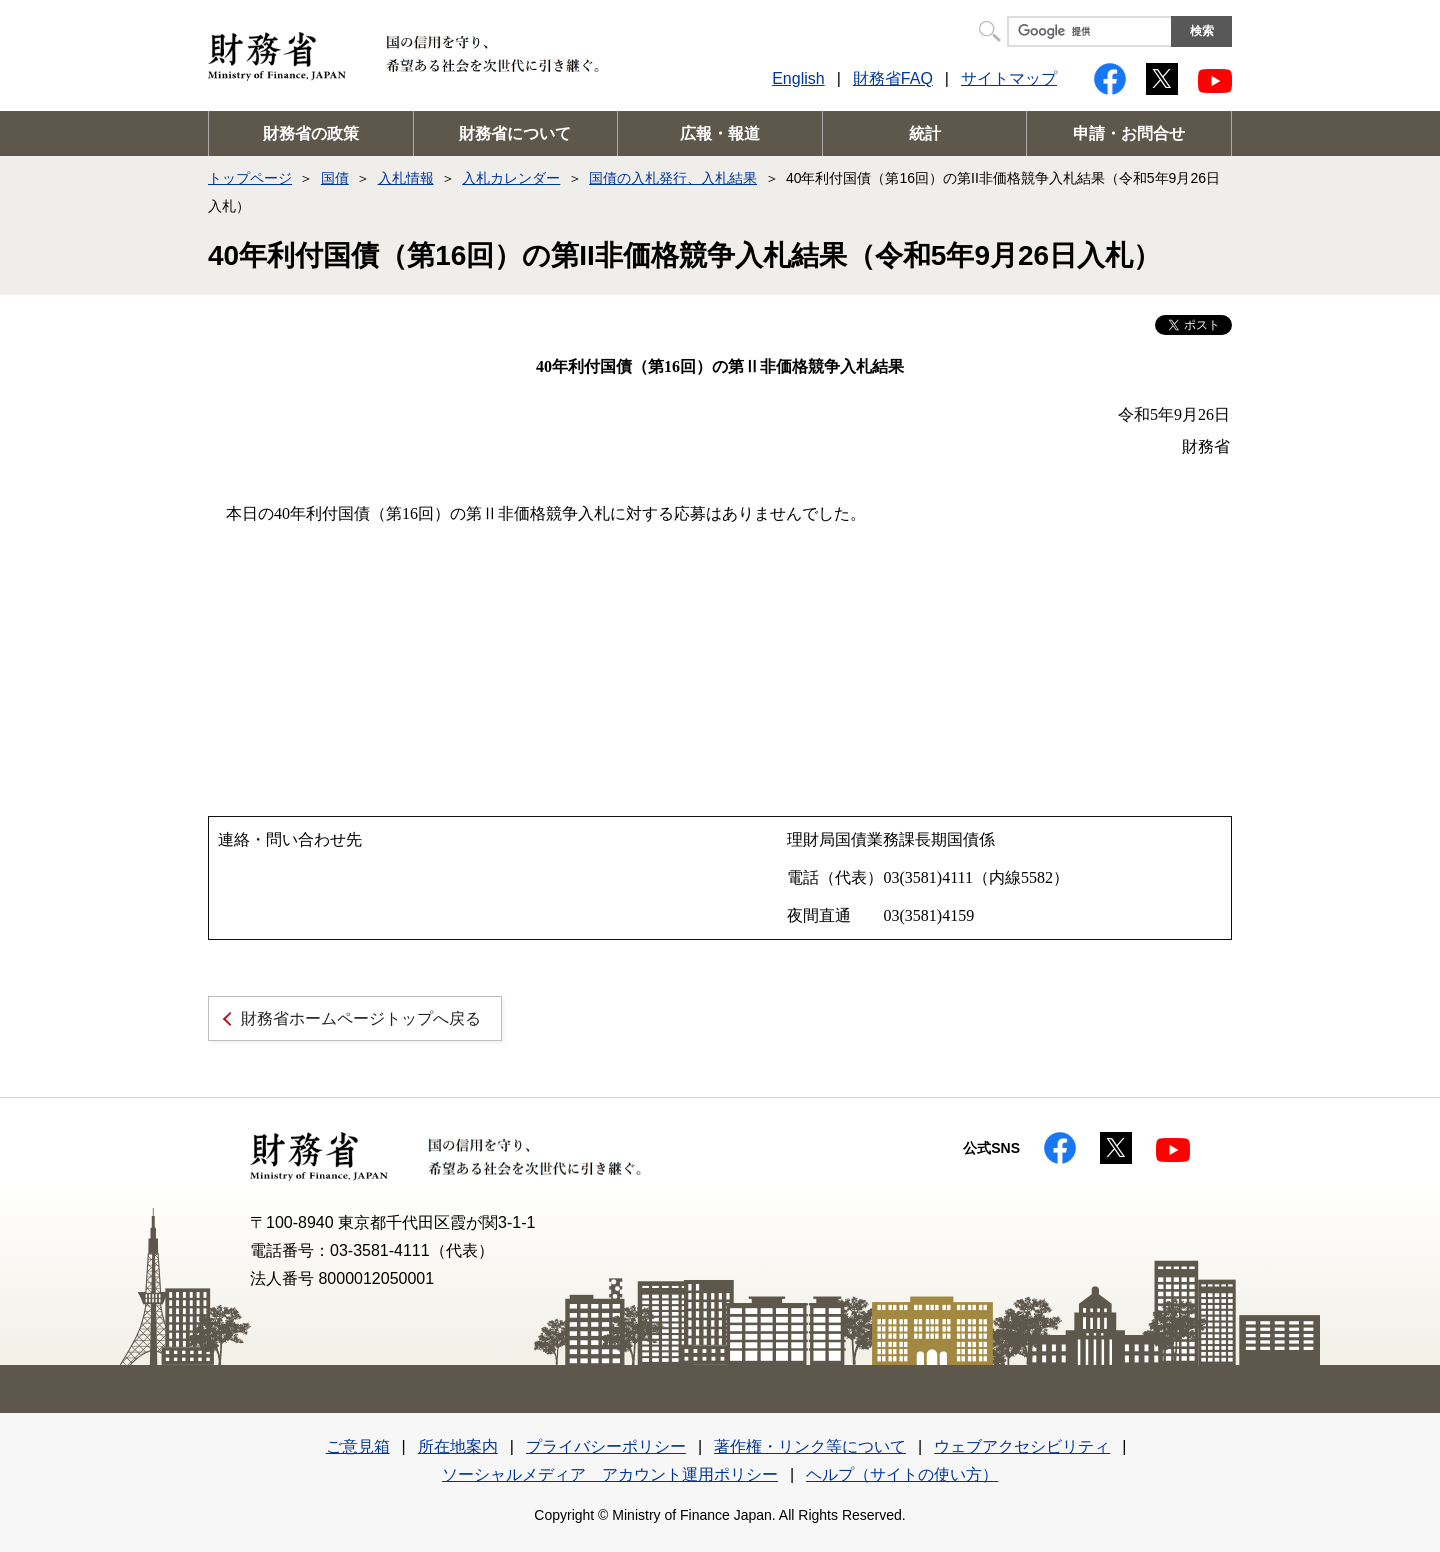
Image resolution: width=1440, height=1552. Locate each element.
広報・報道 (720, 133)
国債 (335, 178)
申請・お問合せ (1129, 133)
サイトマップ (1009, 78)
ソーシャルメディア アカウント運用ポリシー (610, 1474)
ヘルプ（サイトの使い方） (902, 1474)
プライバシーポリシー (606, 1446)
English (798, 78)
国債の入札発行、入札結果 (673, 178)
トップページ (250, 178)
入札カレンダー (511, 178)
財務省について (515, 133)
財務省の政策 (311, 133)
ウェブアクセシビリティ (1022, 1446)
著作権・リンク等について (810, 1446)
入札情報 (406, 178)
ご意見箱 (358, 1446)
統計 (925, 133)
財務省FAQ (893, 78)
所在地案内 (458, 1446)
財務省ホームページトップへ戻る (361, 1018)
